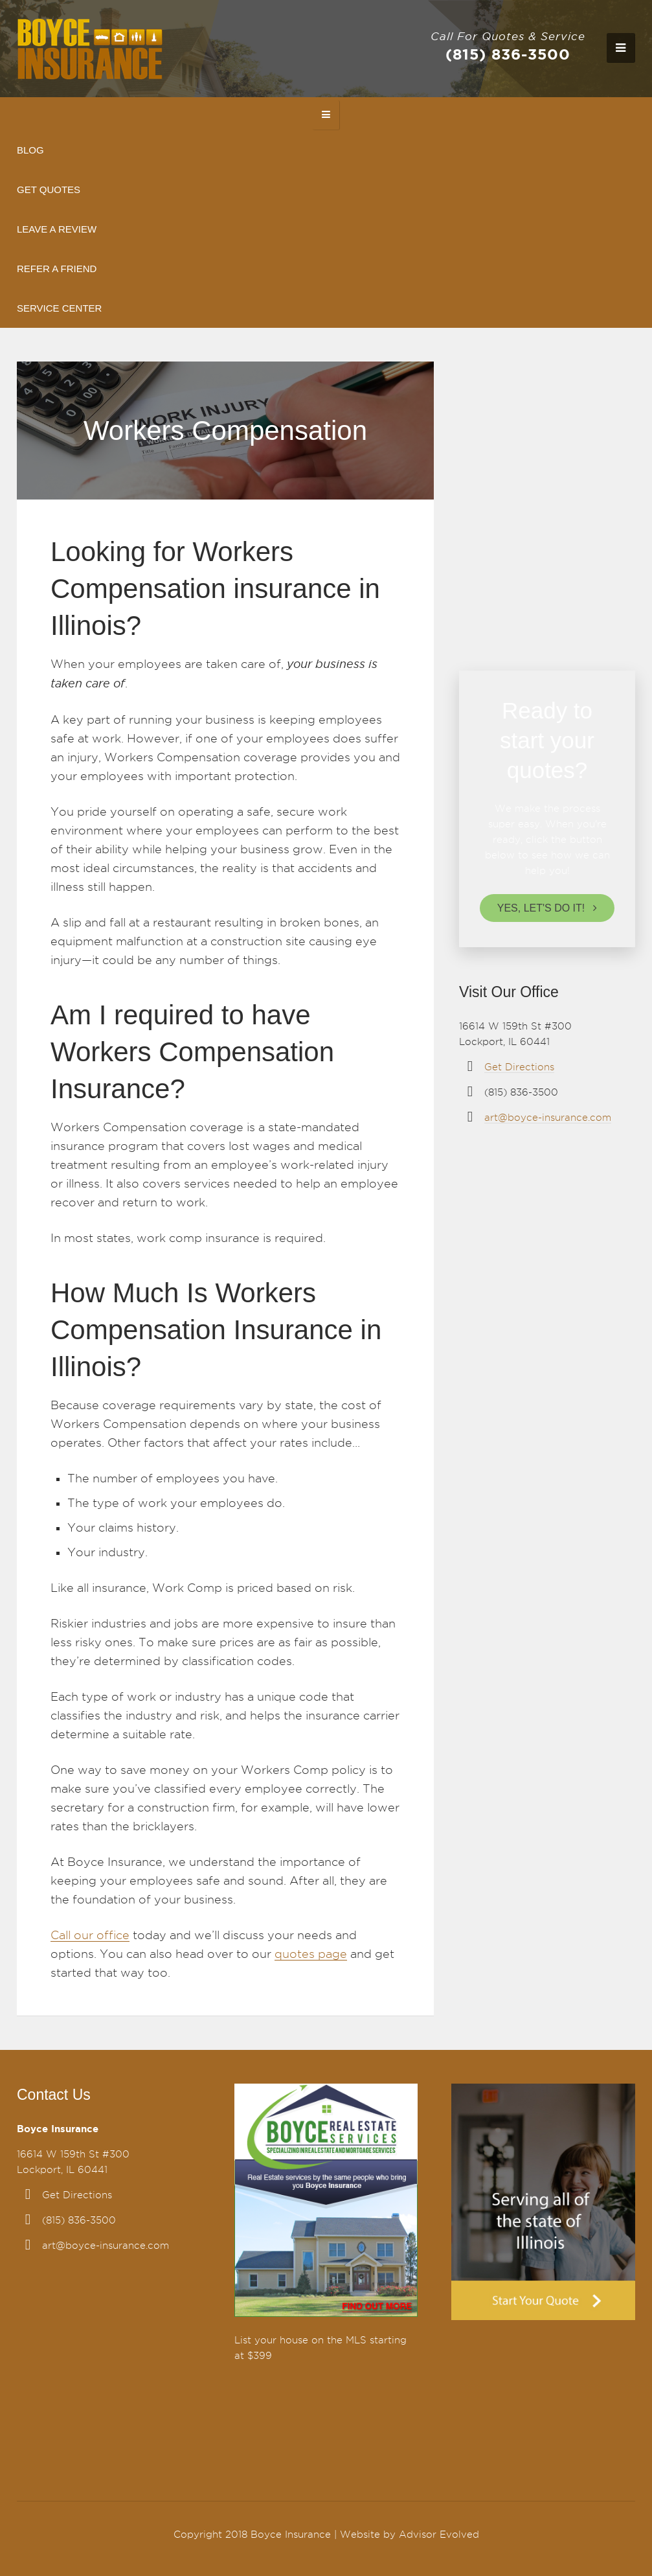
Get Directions (519, 1067)
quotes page (311, 1954)
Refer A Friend (56, 268)
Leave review (541, 597)
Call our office (90, 1935)
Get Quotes (48, 189)
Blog (30, 149)
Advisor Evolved (439, 2534)
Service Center (59, 308)
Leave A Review (56, 229)
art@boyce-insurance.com (547, 1117)
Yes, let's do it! (541, 908)
